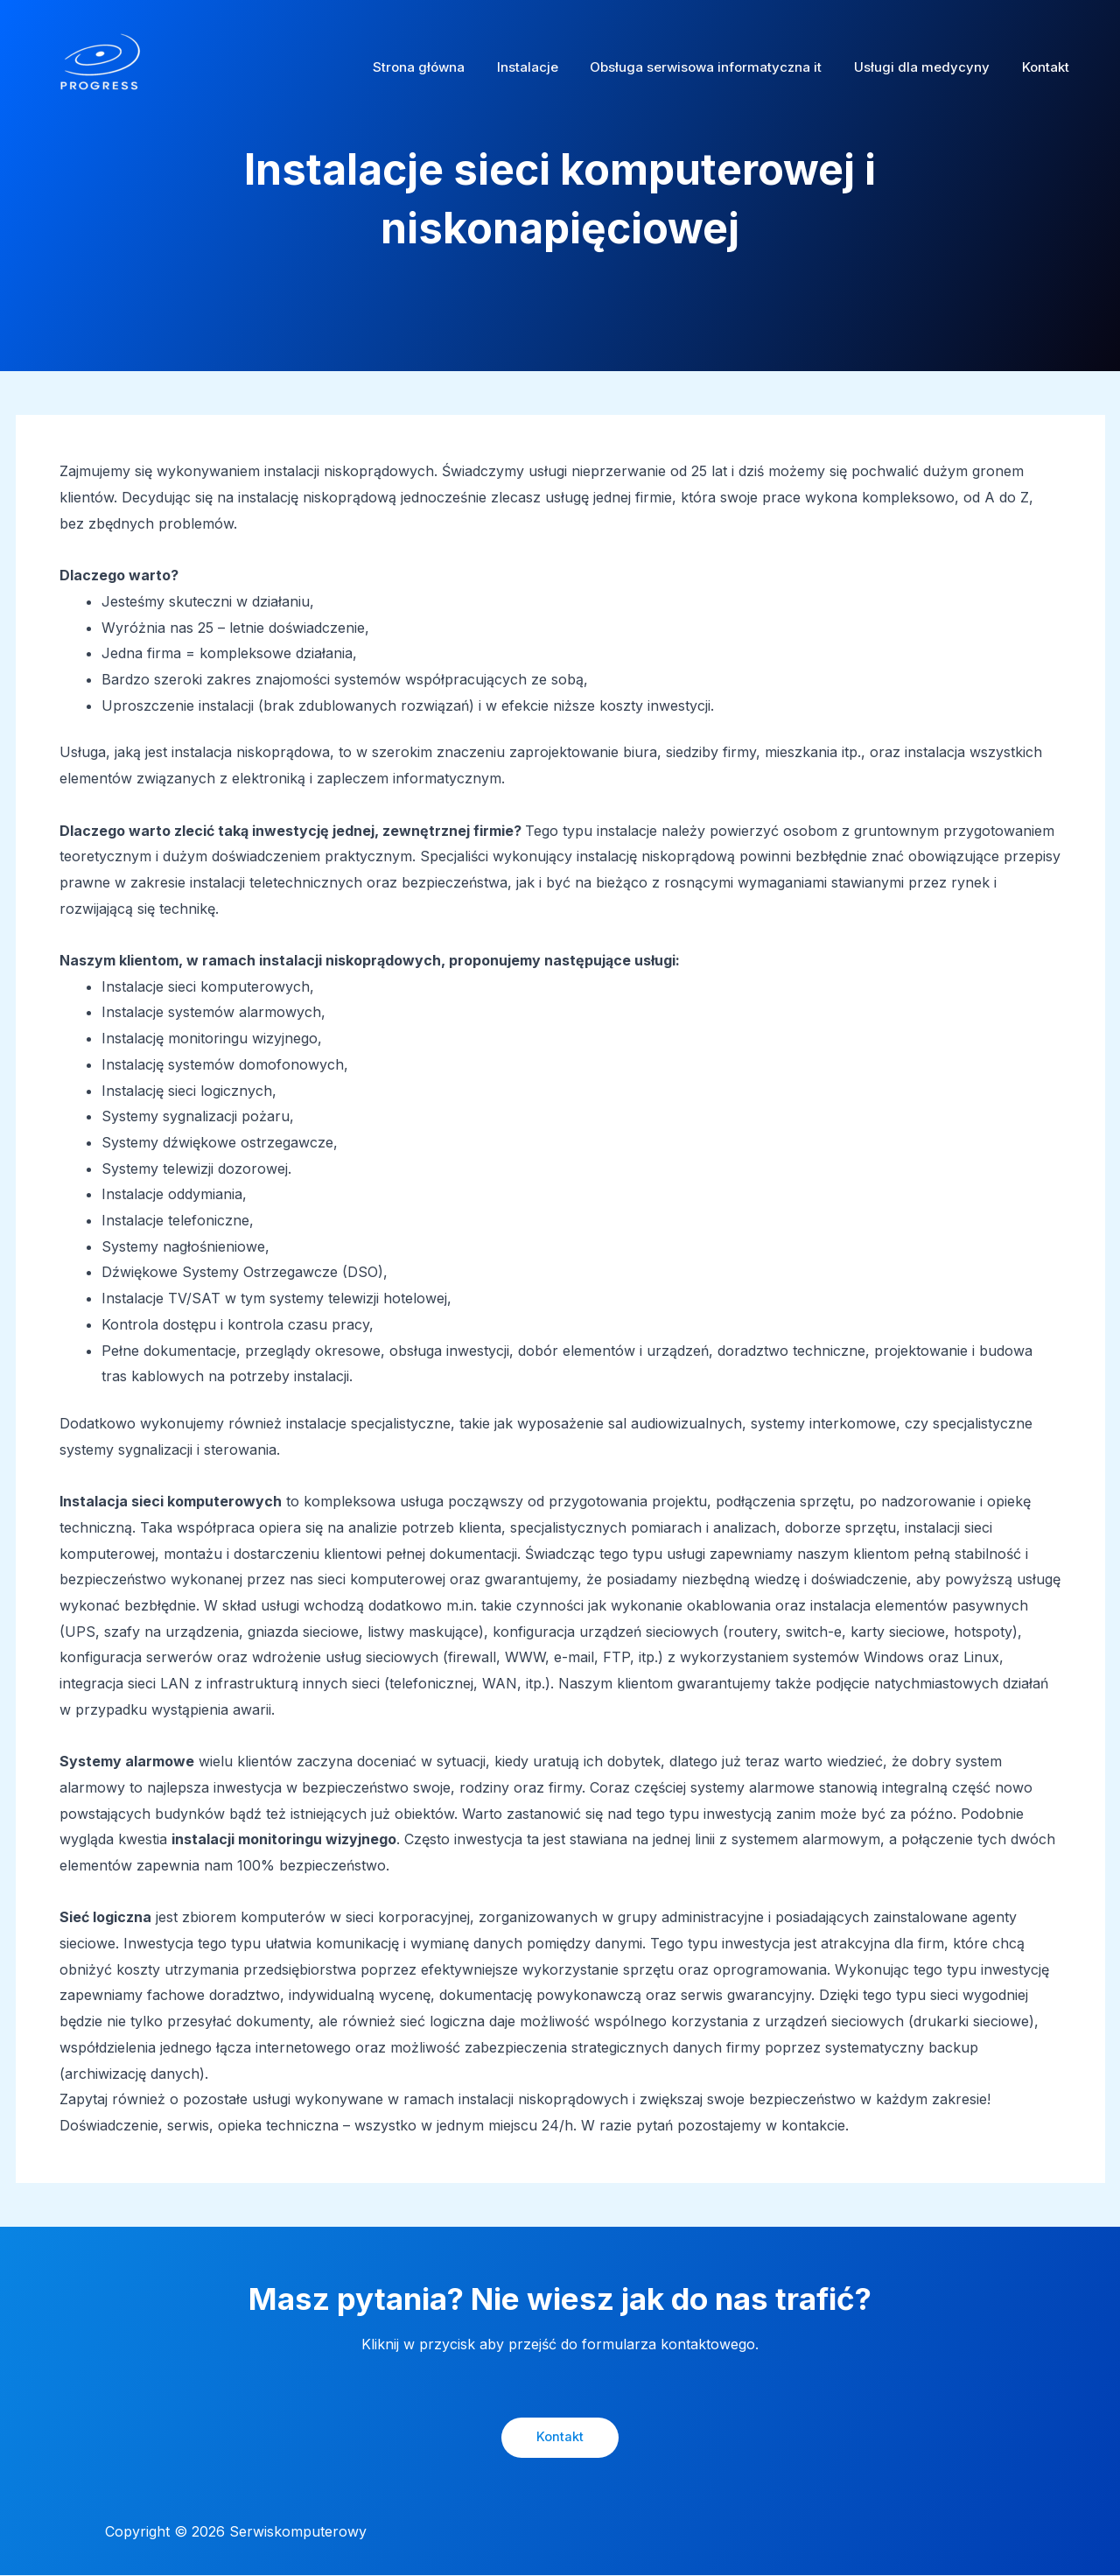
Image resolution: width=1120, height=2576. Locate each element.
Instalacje (547, 67)
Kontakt (1048, 67)
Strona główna (445, 67)
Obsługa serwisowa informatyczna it (720, 67)
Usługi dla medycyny (930, 67)
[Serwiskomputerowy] (101, 65)
